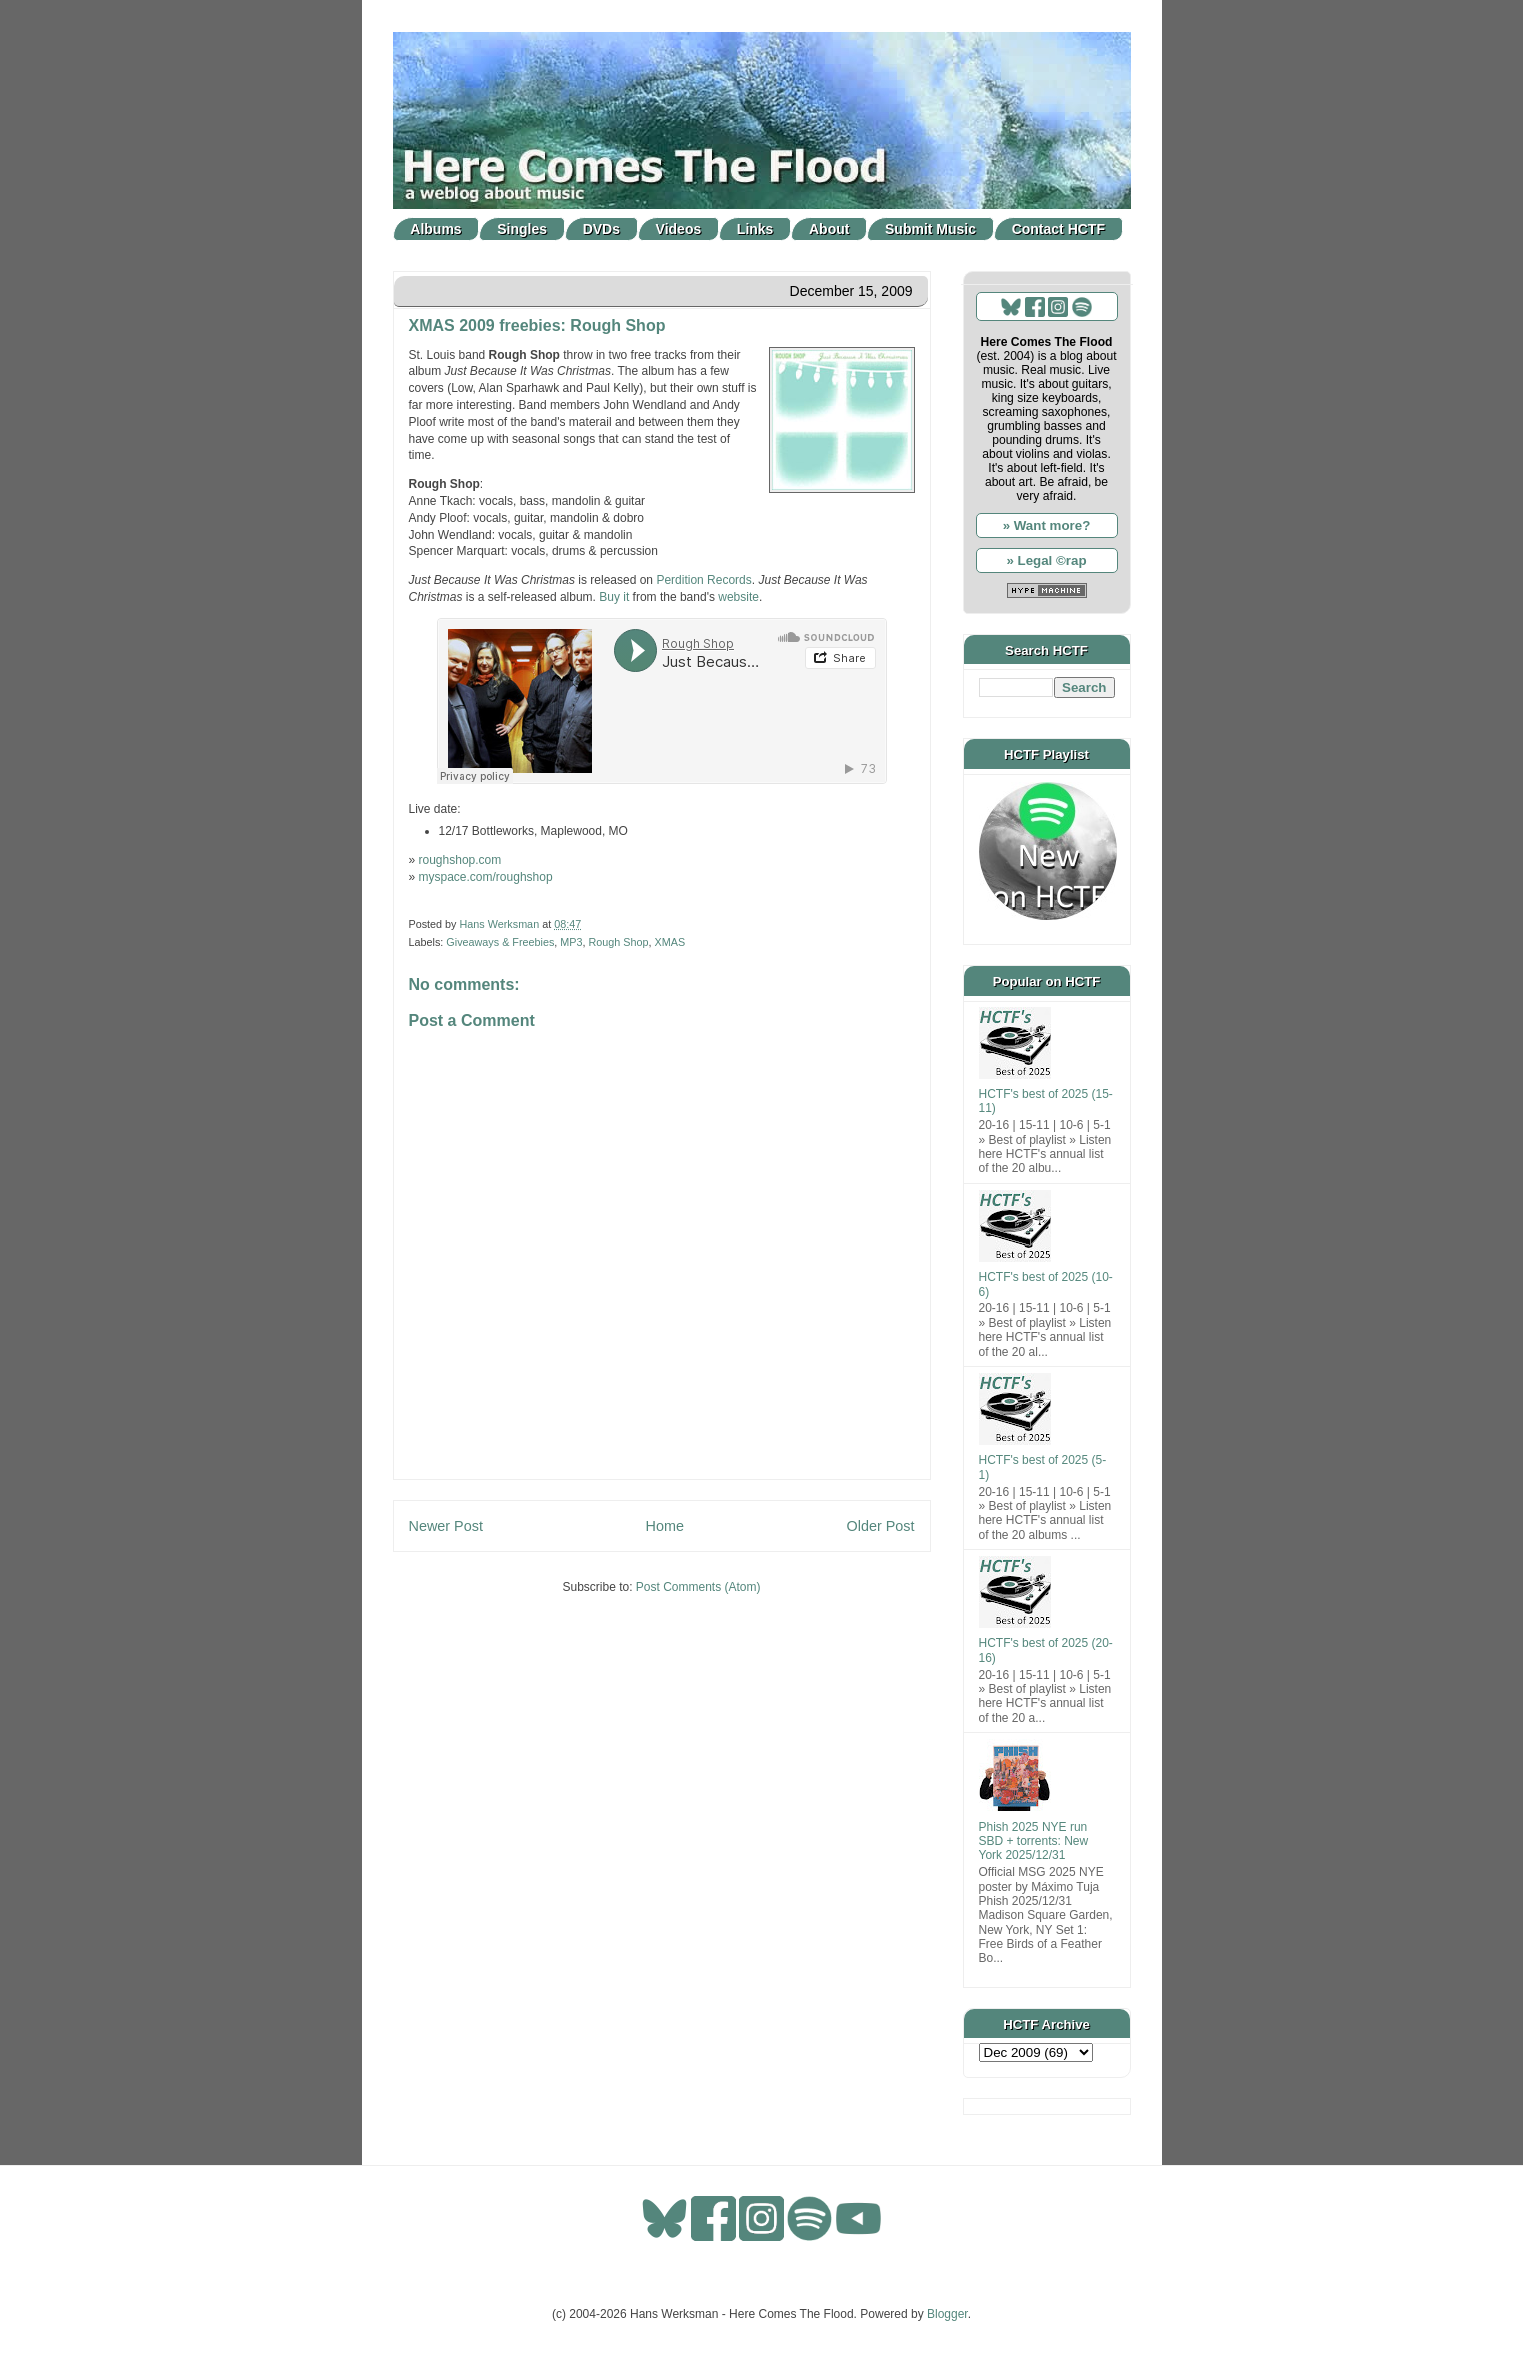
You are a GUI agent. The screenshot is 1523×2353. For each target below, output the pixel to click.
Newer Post (446, 1526)
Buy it (614, 597)
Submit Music (930, 229)
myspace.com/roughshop (486, 877)
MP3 (571, 942)
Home (665, 1526)
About (829, 229)
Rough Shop (619, 942)
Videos (679, 229)
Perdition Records (703, 580)
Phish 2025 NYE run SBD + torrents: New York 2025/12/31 (1034, 1841)
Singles (522, 229)
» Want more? (1047, 525)
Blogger (947, 2314)
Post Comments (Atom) (698, 1587)
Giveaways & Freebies (500, 942)
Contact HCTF (1058, 229)
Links (755, 229)
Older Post (881, 1526)
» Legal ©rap (1046, 560)
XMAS (670, 942)
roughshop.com (460, 860)
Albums (435, 229)
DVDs (601, 229)
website (738, 597)
